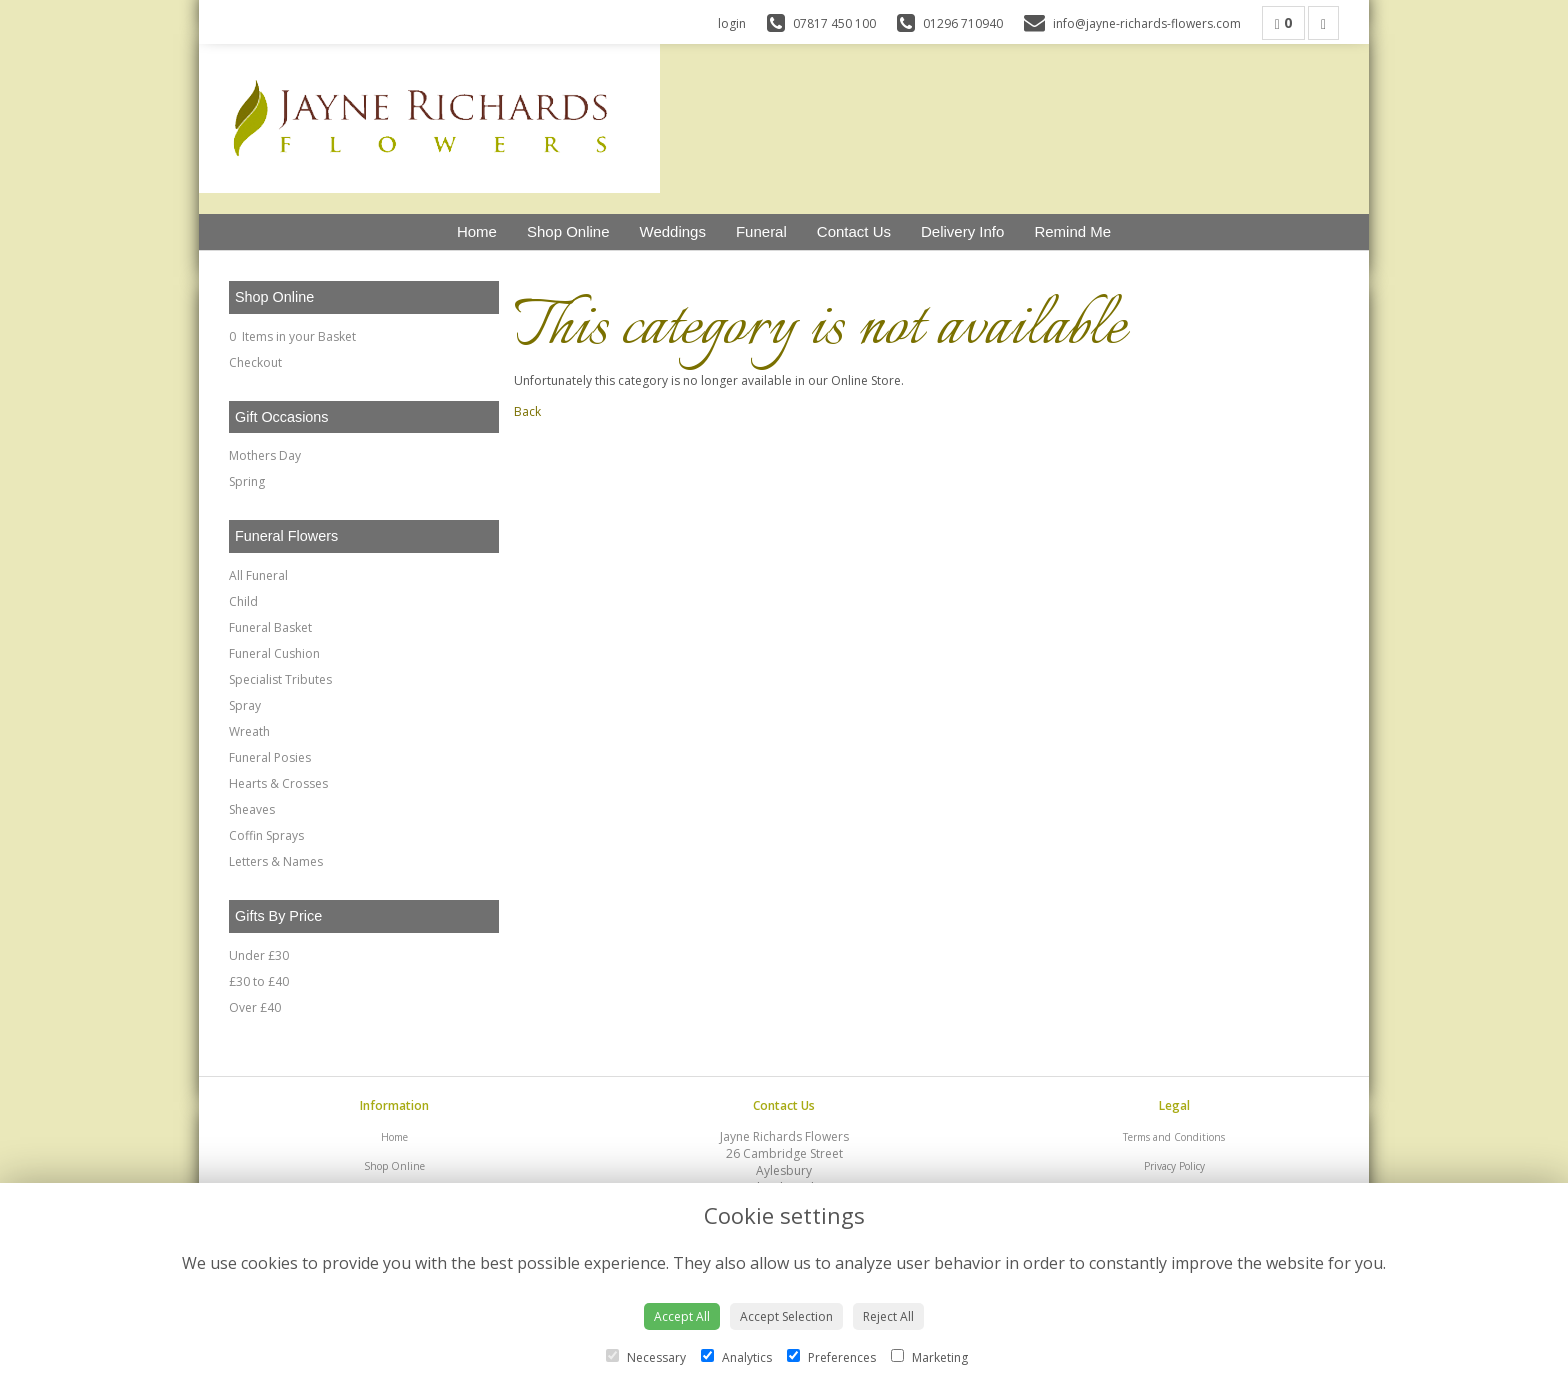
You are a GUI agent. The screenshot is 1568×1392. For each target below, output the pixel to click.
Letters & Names (276, 861)
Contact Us (854, 231)
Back (527, 411)
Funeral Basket (270, 627)
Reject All (888, 1316)
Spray (245, 705)
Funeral (761, 231)
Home (477, 231)
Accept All (682, 1316)
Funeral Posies (270, 757)
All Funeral (258, 575)
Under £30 (259, 955)
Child (243, 601)
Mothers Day (265, 455)
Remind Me (1072, 231)
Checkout (255, 362)
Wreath (249, 731)
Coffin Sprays (266, 835)
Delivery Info (962, 231)
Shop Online (568, 231)
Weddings (673, 231)
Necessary (646, 1357)
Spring (247, 481)
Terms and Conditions (1174, 1137)
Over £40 (255, 1007)
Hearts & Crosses (278, 783)
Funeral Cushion (274, 653)
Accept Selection (786, 1316)
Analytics (736, 1357)
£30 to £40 (259, 981)
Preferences (831, 1357)
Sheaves (252, 809)
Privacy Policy (1174, 1166)
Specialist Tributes (280, 679)
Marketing (929, 1357)
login (732, 23)
